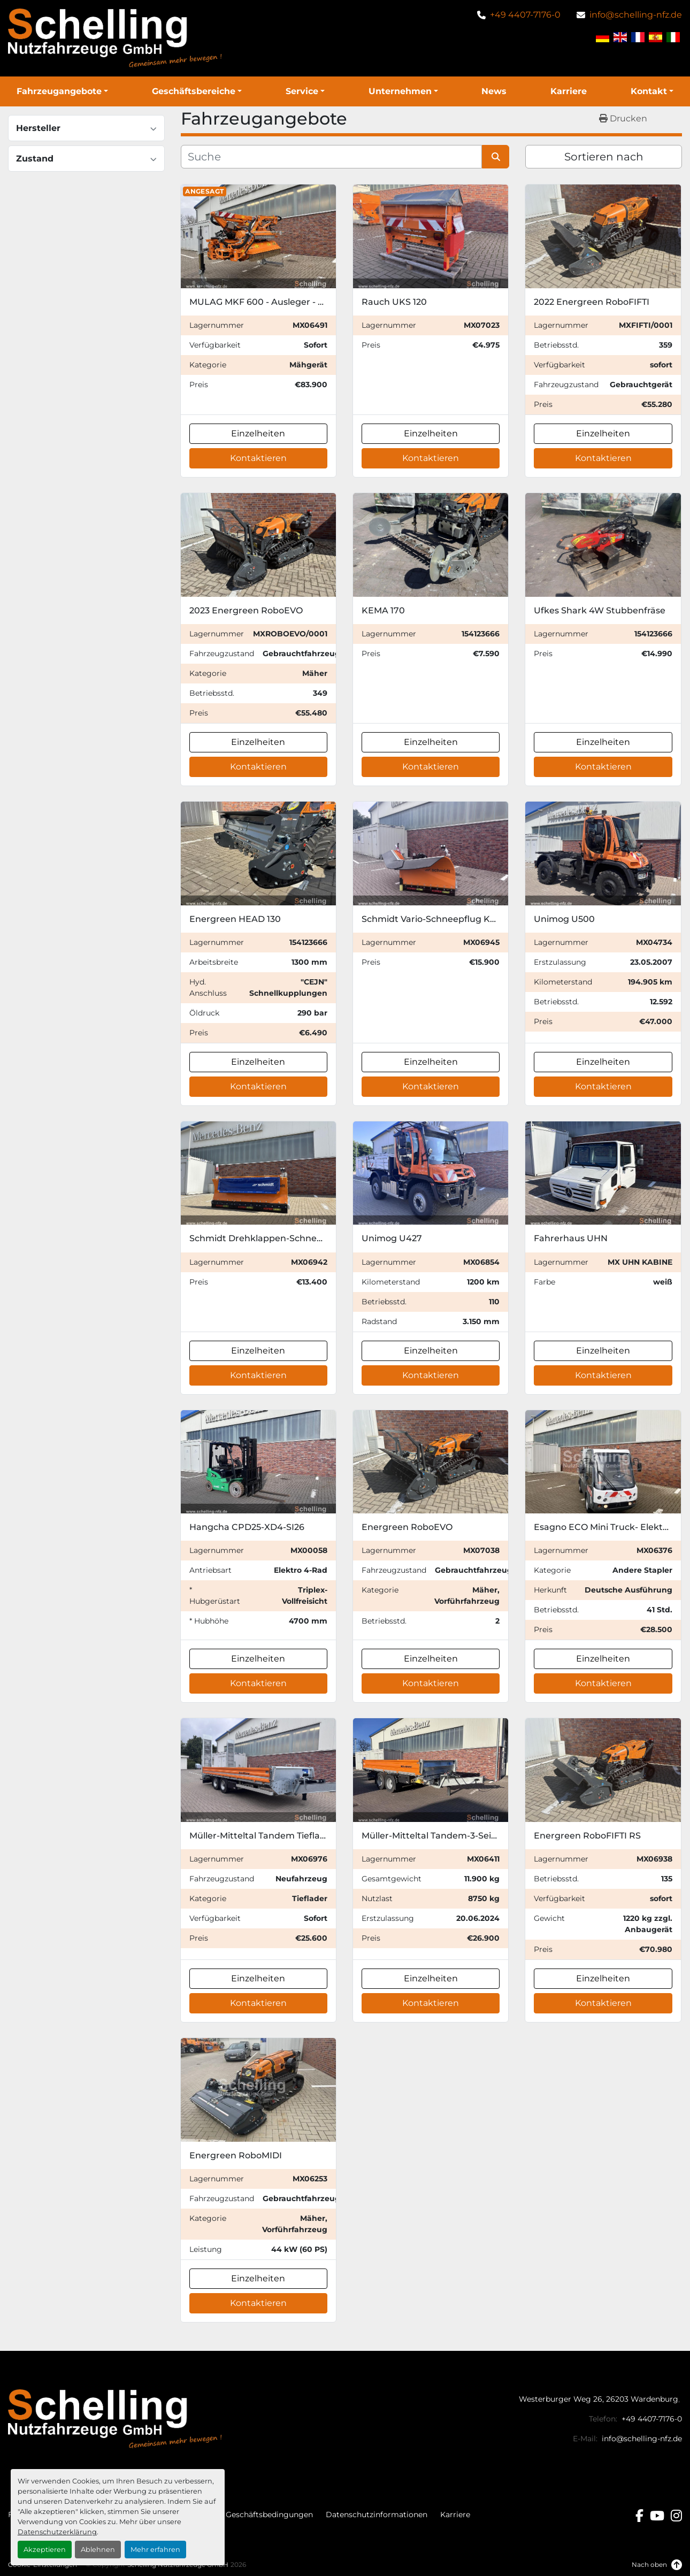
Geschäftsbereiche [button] (193, 91)
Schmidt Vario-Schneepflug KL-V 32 (439, 919)
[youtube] (657, 2516)
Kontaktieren (258, 458)
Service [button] (302, 91)
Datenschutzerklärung (57, 2532)
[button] (62, 91)
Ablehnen (98, 2550)
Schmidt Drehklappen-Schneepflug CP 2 (278, 1238)
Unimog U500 (564, 919)
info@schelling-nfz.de (635, 15)
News (494, 91)
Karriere (568, 91)
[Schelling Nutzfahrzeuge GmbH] (115, 2418)
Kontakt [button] (649, 91)
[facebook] (639, 2516)
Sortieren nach (603, 156)
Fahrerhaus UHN (571, 1238)
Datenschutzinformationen (376, 2514)
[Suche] (331, 156)
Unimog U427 (392, 1238)
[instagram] (676, 2516)
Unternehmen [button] (400, 91)
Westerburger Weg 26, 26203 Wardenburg (598, 2399)
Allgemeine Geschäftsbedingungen (247, 2514)
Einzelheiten (258, 433)
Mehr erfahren (155, 2550)
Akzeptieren (45, 2550)
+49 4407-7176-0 (525, 15)
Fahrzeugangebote (59, 91)
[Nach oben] (657, 2565)
